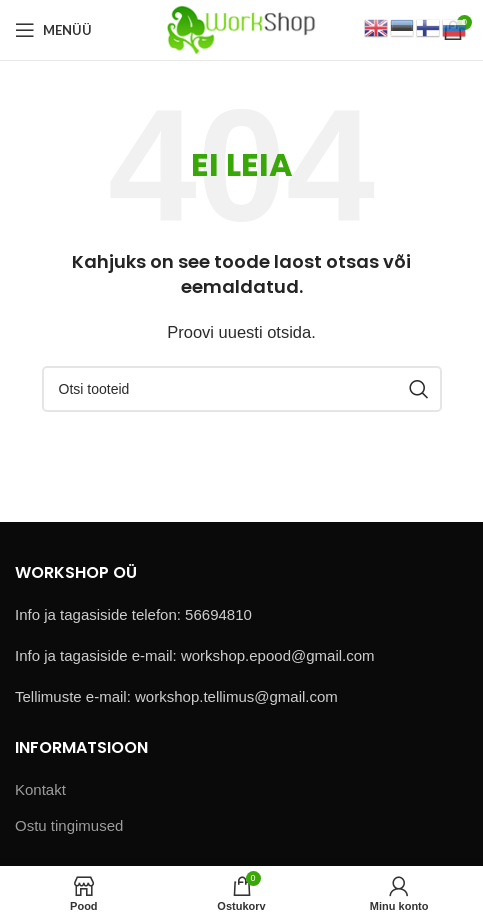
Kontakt (40, 789)
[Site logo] (241, 28)
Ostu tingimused (69, 825)
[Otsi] (242, 389)
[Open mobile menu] (53, 30)
